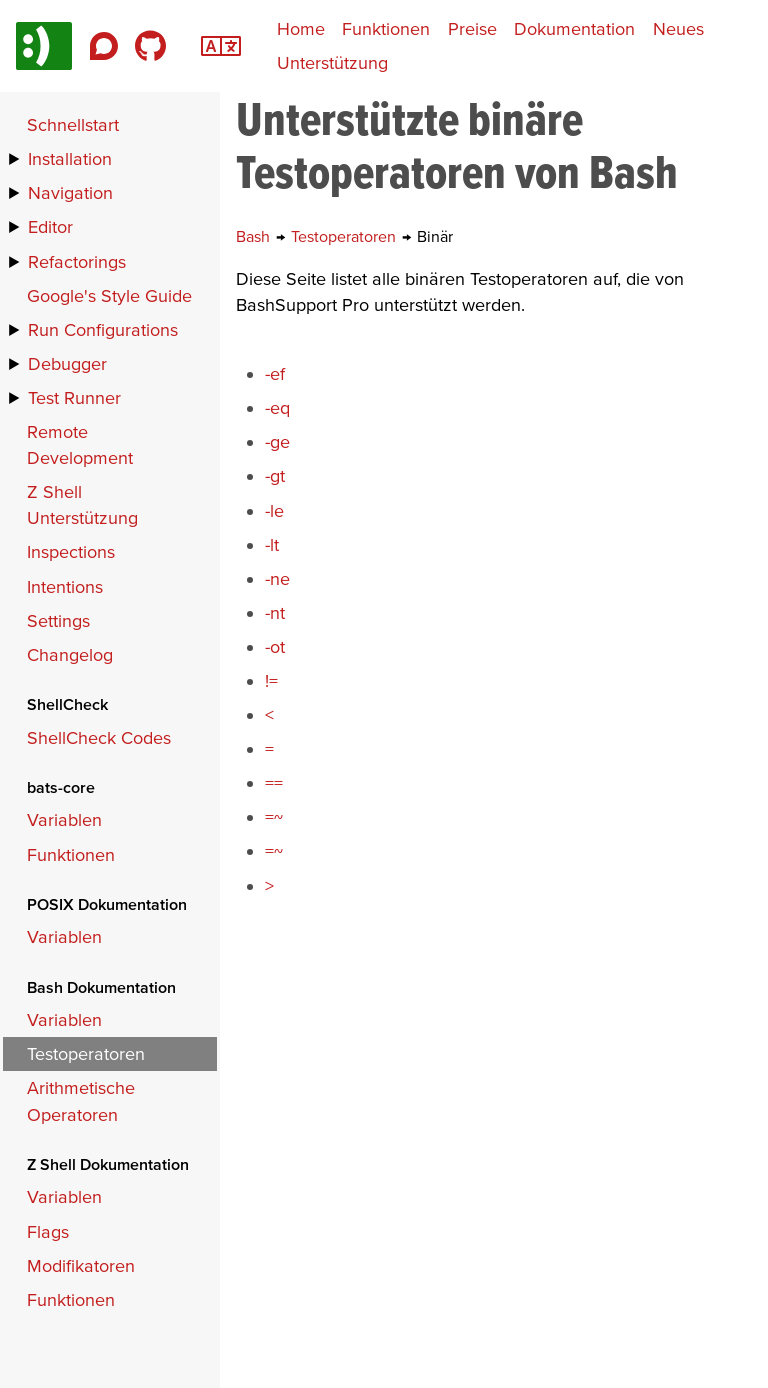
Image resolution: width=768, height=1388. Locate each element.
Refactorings (77, 261)
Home (301, 28)
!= (271, 680)
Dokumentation (574, 28)
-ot (275, 646)
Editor (50, 226)
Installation (70, 158)
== (274, 782)
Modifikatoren (81, 1265)
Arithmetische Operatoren (81, 1100)
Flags (48, 1231)
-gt (275, 475)
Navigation (70, 192)
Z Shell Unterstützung (82, 504)
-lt (272, 544)
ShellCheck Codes (99, 737)
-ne (277, 578)
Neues (678, 28)
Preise (472, 28)
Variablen (64, 819)
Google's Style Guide (109, 295)
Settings (58, 620)
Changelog (70, 654)
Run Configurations (103, 329)
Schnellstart (73, 124)
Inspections (71, 551)
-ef (275, 373)
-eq (277, 407)
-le (274, 510)
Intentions (65, 586)
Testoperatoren (345, 236)
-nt (275, 612)
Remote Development (80, 444)
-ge (277, 441)
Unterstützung (332, 62)
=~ (274, 816)
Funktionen (386, 28)
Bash (255, 236)
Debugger (67, 363)
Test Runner (74, 397)
